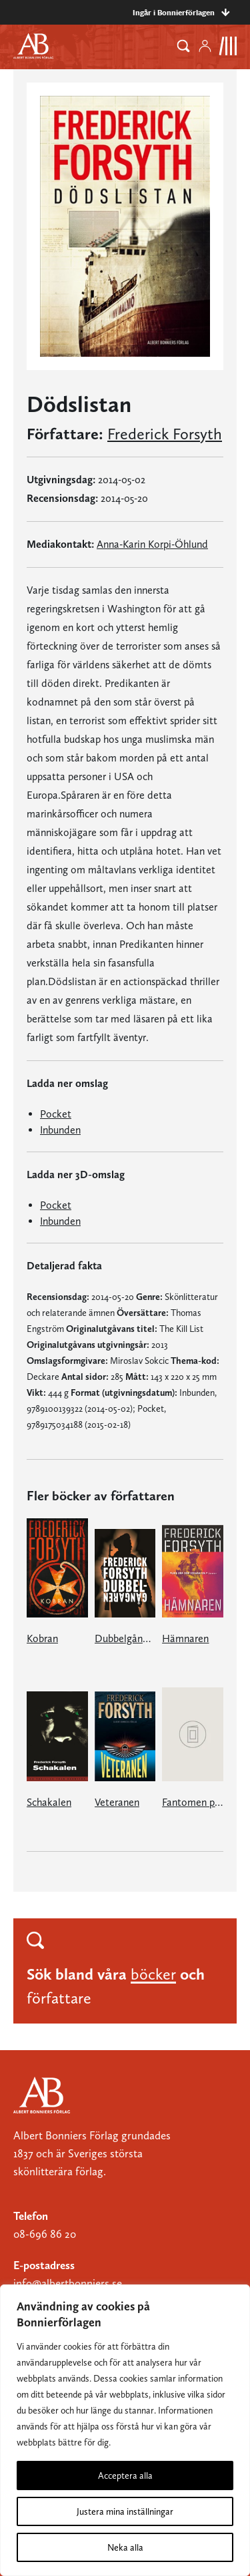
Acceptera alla (125, 2475)
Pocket (55, 1114)
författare (59, 1998)
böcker (153, 1974)
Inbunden (60, 1130)
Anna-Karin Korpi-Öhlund (152, 544)
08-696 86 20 (44, 2234)
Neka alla (125, 2547)
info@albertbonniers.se (67, 2283)
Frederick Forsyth (164, 434)
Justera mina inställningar (125, 2511)
